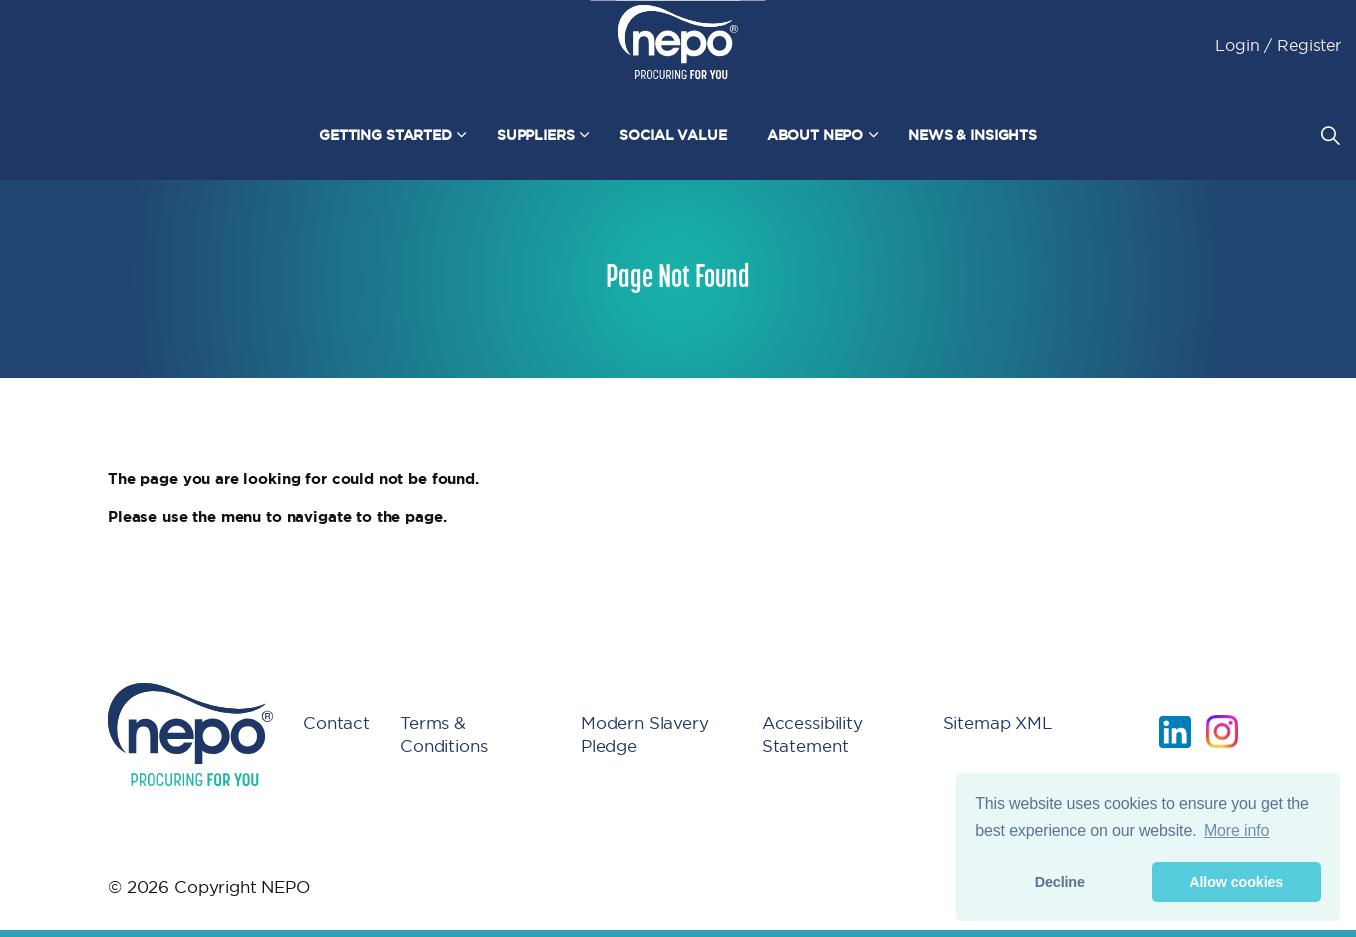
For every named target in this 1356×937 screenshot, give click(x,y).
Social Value (672, 135)
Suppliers (536, 135)
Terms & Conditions (444, 734)
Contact (336, 722)
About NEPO (815, 135)
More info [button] (1236, 830)
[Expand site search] (1330, 135)
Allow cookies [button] (1236, 882)
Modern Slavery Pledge (645, 734)
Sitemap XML (998, 722)
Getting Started (385, 135)
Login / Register (1278, 45)
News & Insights (972, 135)
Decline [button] (1060, 882)
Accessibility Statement (812, 734)
